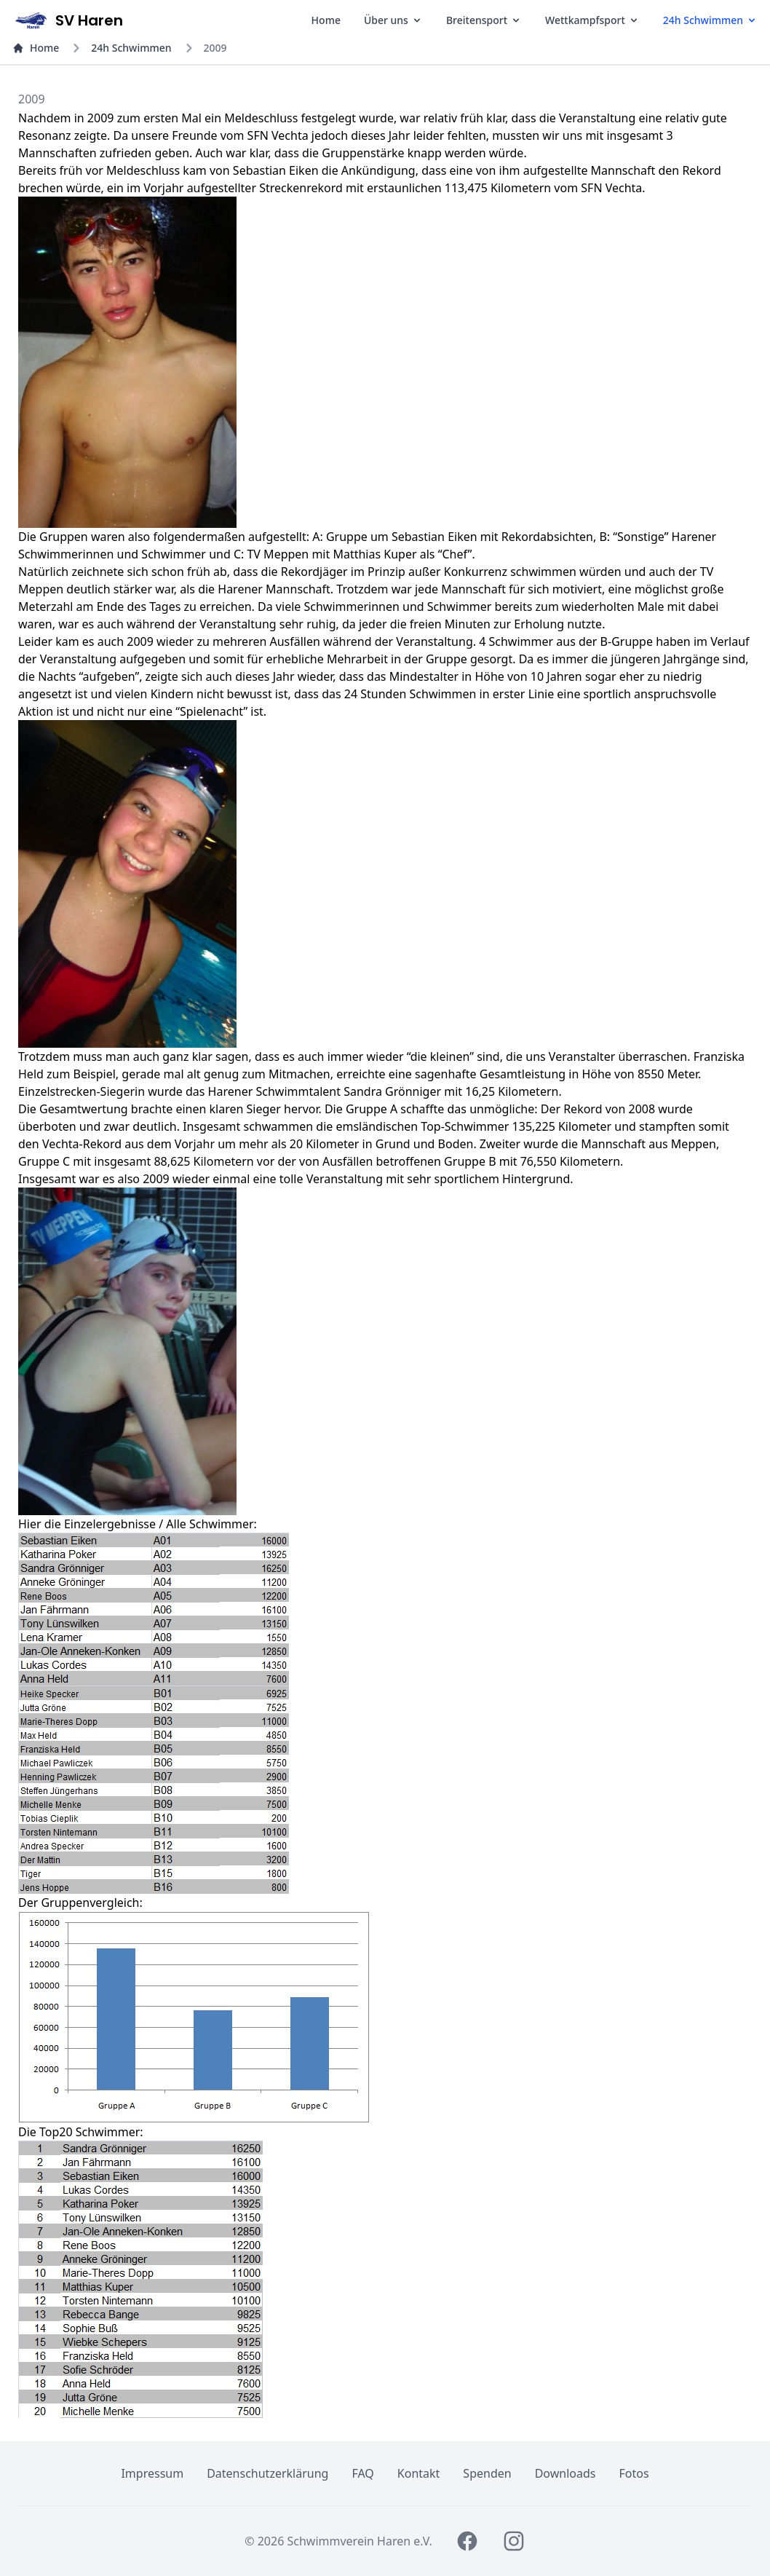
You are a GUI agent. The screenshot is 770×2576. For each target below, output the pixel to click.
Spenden (487, 2473)
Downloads (565, 2473)
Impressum (152, 2473)
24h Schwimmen (710, 20)
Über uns (393, 20)
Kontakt (418, 2473)
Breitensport (484, 20)
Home (326, 20)
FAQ (362, 2473)
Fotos (633, 2473)
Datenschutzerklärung (267, 2473)
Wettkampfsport (592, 20)
